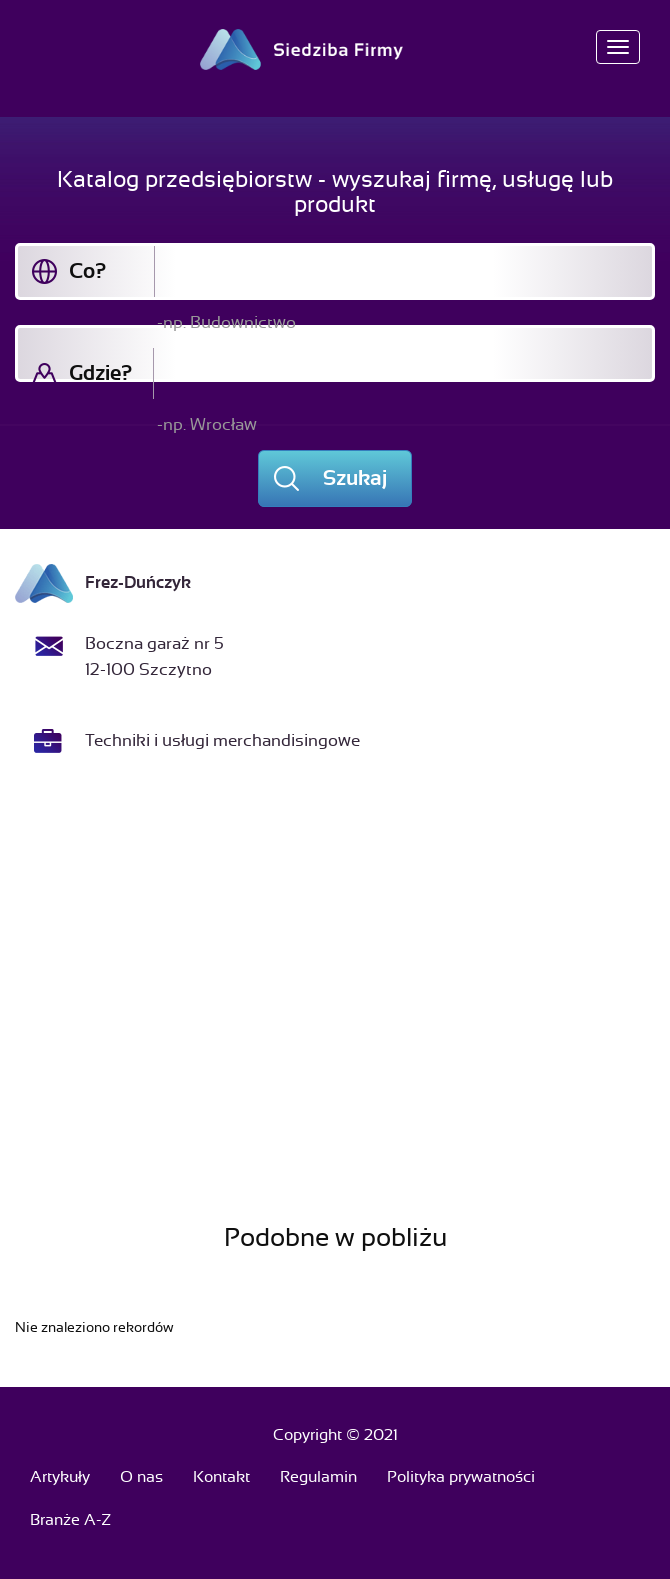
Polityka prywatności (461, 1477)
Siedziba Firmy (335, 49)
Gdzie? (100, 373)
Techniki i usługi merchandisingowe (222, 740)
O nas (141, 1477)
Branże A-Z (70, 1520)
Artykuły (60, 1477)
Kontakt (221, 1477)
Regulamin (318, 1477)
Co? (87, 271)
